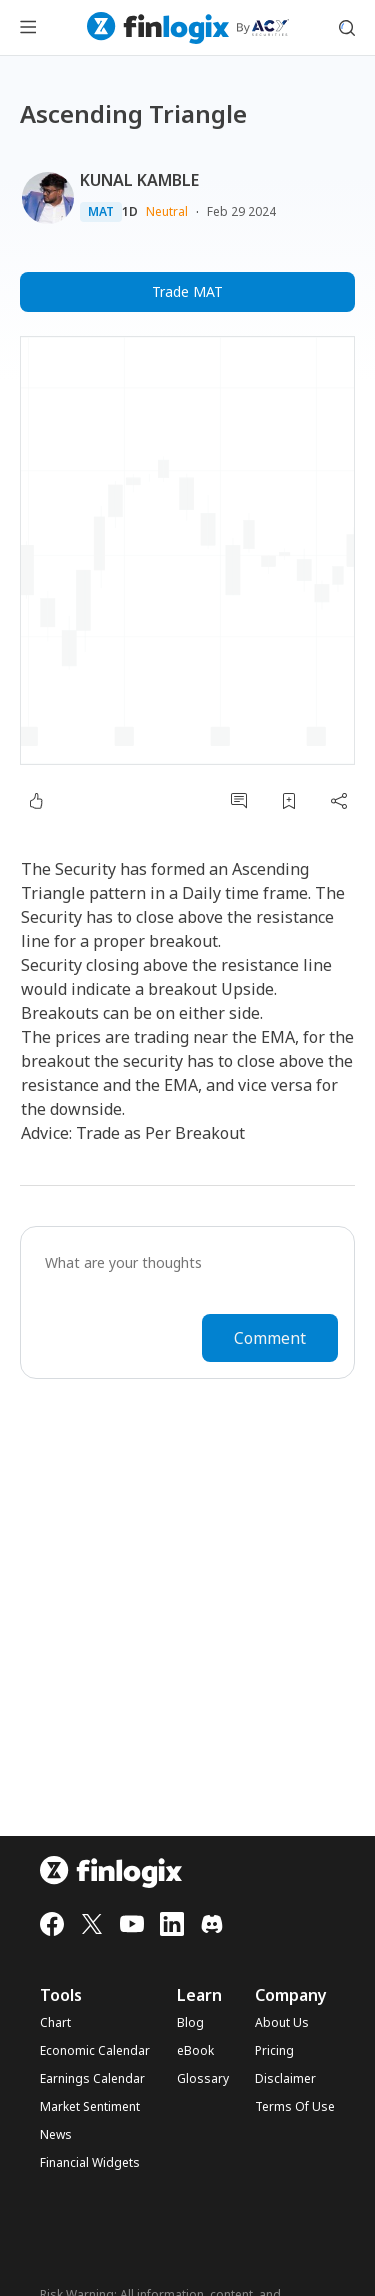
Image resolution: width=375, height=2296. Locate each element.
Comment (270, 1338)
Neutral (167, 211)
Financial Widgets (90, 2163)
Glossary (203, 2079)
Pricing (274, 2051)
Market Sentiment (90, 2107)
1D (130, 212)
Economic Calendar (95, 2051)
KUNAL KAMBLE (139, 180)
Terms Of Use (295, 2107)
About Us (282, 2023)
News (56, 2135)
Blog (190, 2023)
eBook (195, 2051)
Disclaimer (285, 2079)
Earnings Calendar (92, 2079)
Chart (55, 2023)
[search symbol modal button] (347, 28)
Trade (187, 292)
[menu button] (28, 28)
